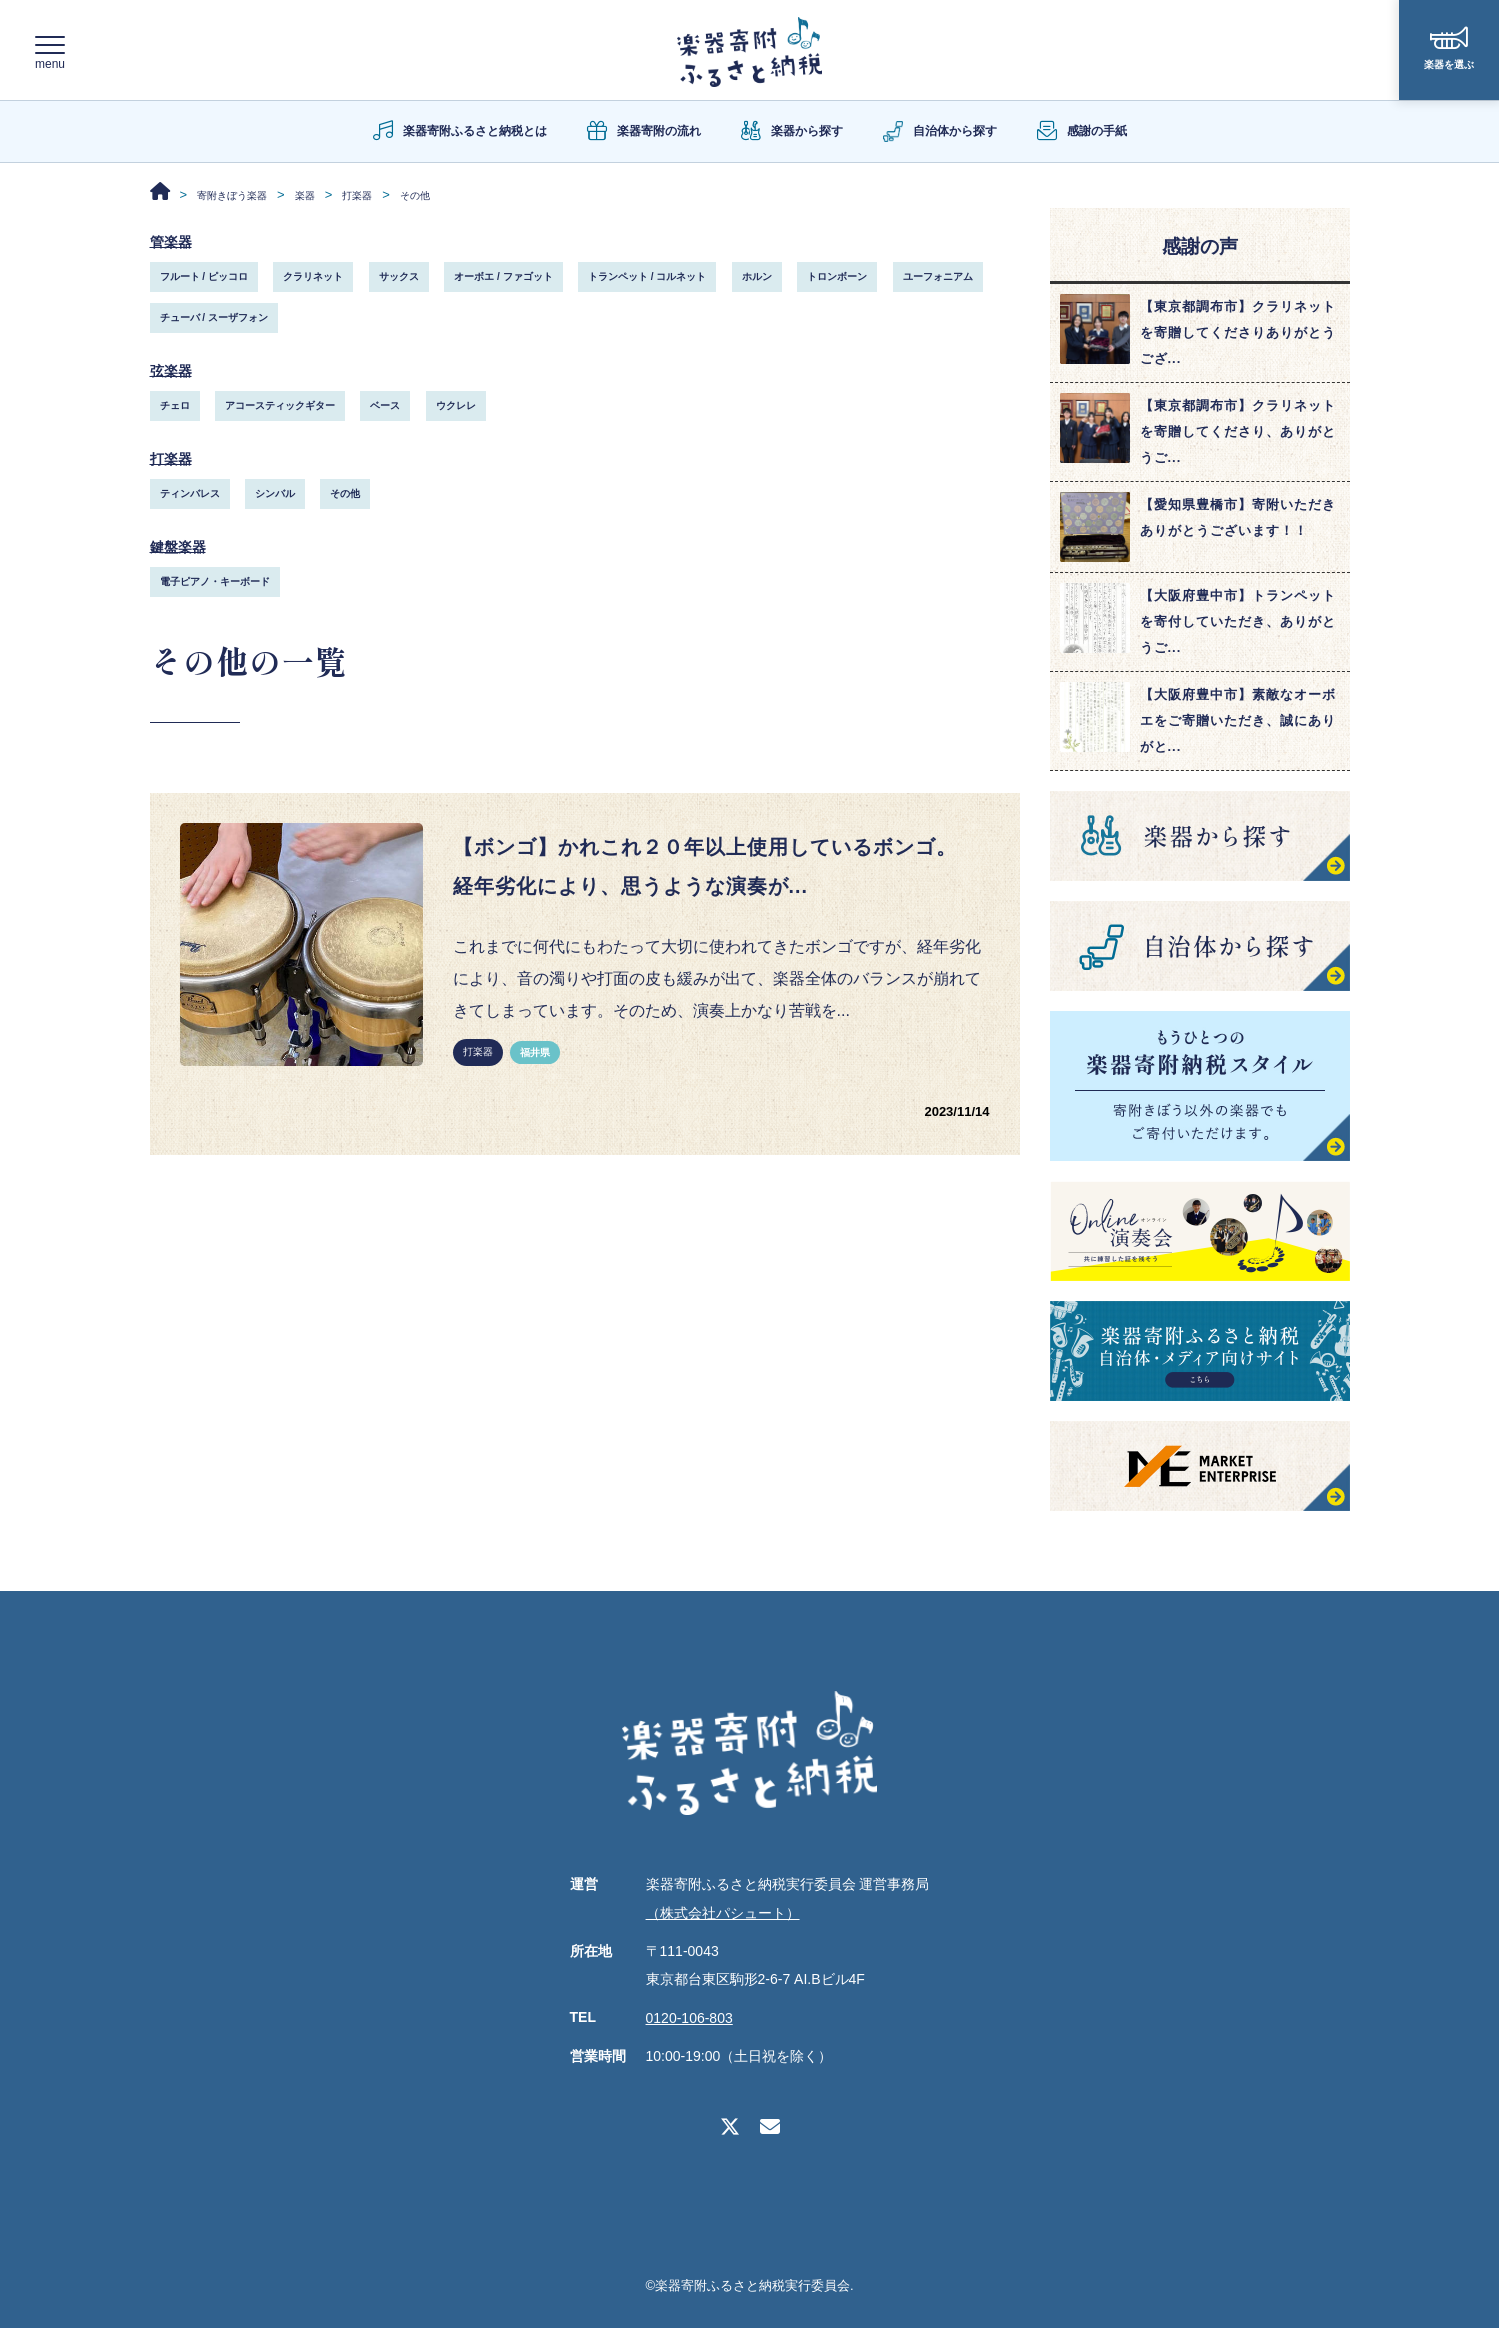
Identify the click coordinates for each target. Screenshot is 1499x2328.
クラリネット (313, 276)
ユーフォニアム (938, 276)
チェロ (175, 406)
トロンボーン (837, 276)
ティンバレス (190, 495)
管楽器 (174, 240)
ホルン (757, 276)
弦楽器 (174, 370)
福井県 (535, 1066)
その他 (345, 495)
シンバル (275, 495)
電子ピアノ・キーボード (215, 584)
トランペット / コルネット (647, 276)
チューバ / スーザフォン (214, 317)
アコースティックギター (280, 406)
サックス (399, 276)
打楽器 (174, 459)
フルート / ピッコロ (204, 276)
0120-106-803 (689, 2018)
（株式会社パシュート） (723, 1913)
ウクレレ (456, 406)
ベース (385, 406)
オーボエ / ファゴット (503, 276)
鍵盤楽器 (182, 548)
